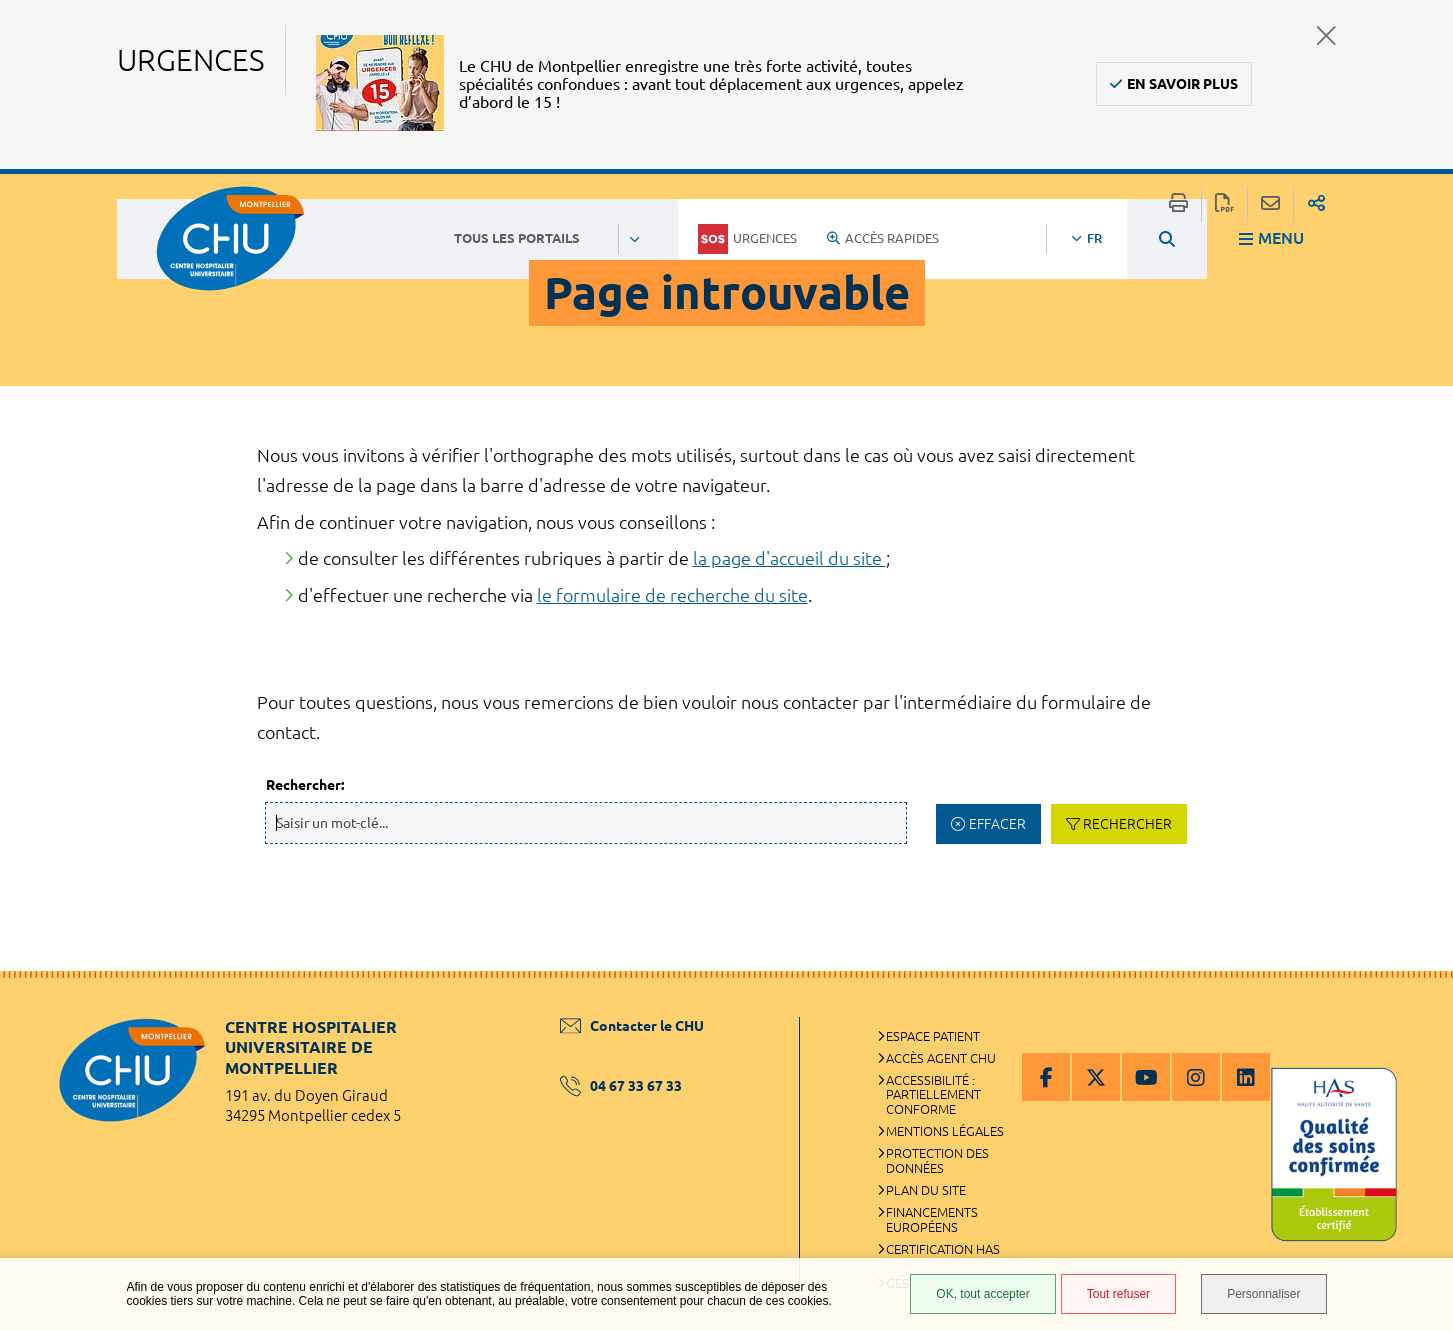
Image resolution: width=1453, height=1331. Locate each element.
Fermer (1326, 35)
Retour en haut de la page (1418, 1011)
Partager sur (1316, 204)
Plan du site (926, 1190)
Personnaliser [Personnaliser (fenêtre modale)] (1263, 1294)
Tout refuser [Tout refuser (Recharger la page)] (1118, 1294)
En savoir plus (1182, 84)
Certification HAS (943, 1249)
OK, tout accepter (982, 1294)
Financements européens (932, 1219)
